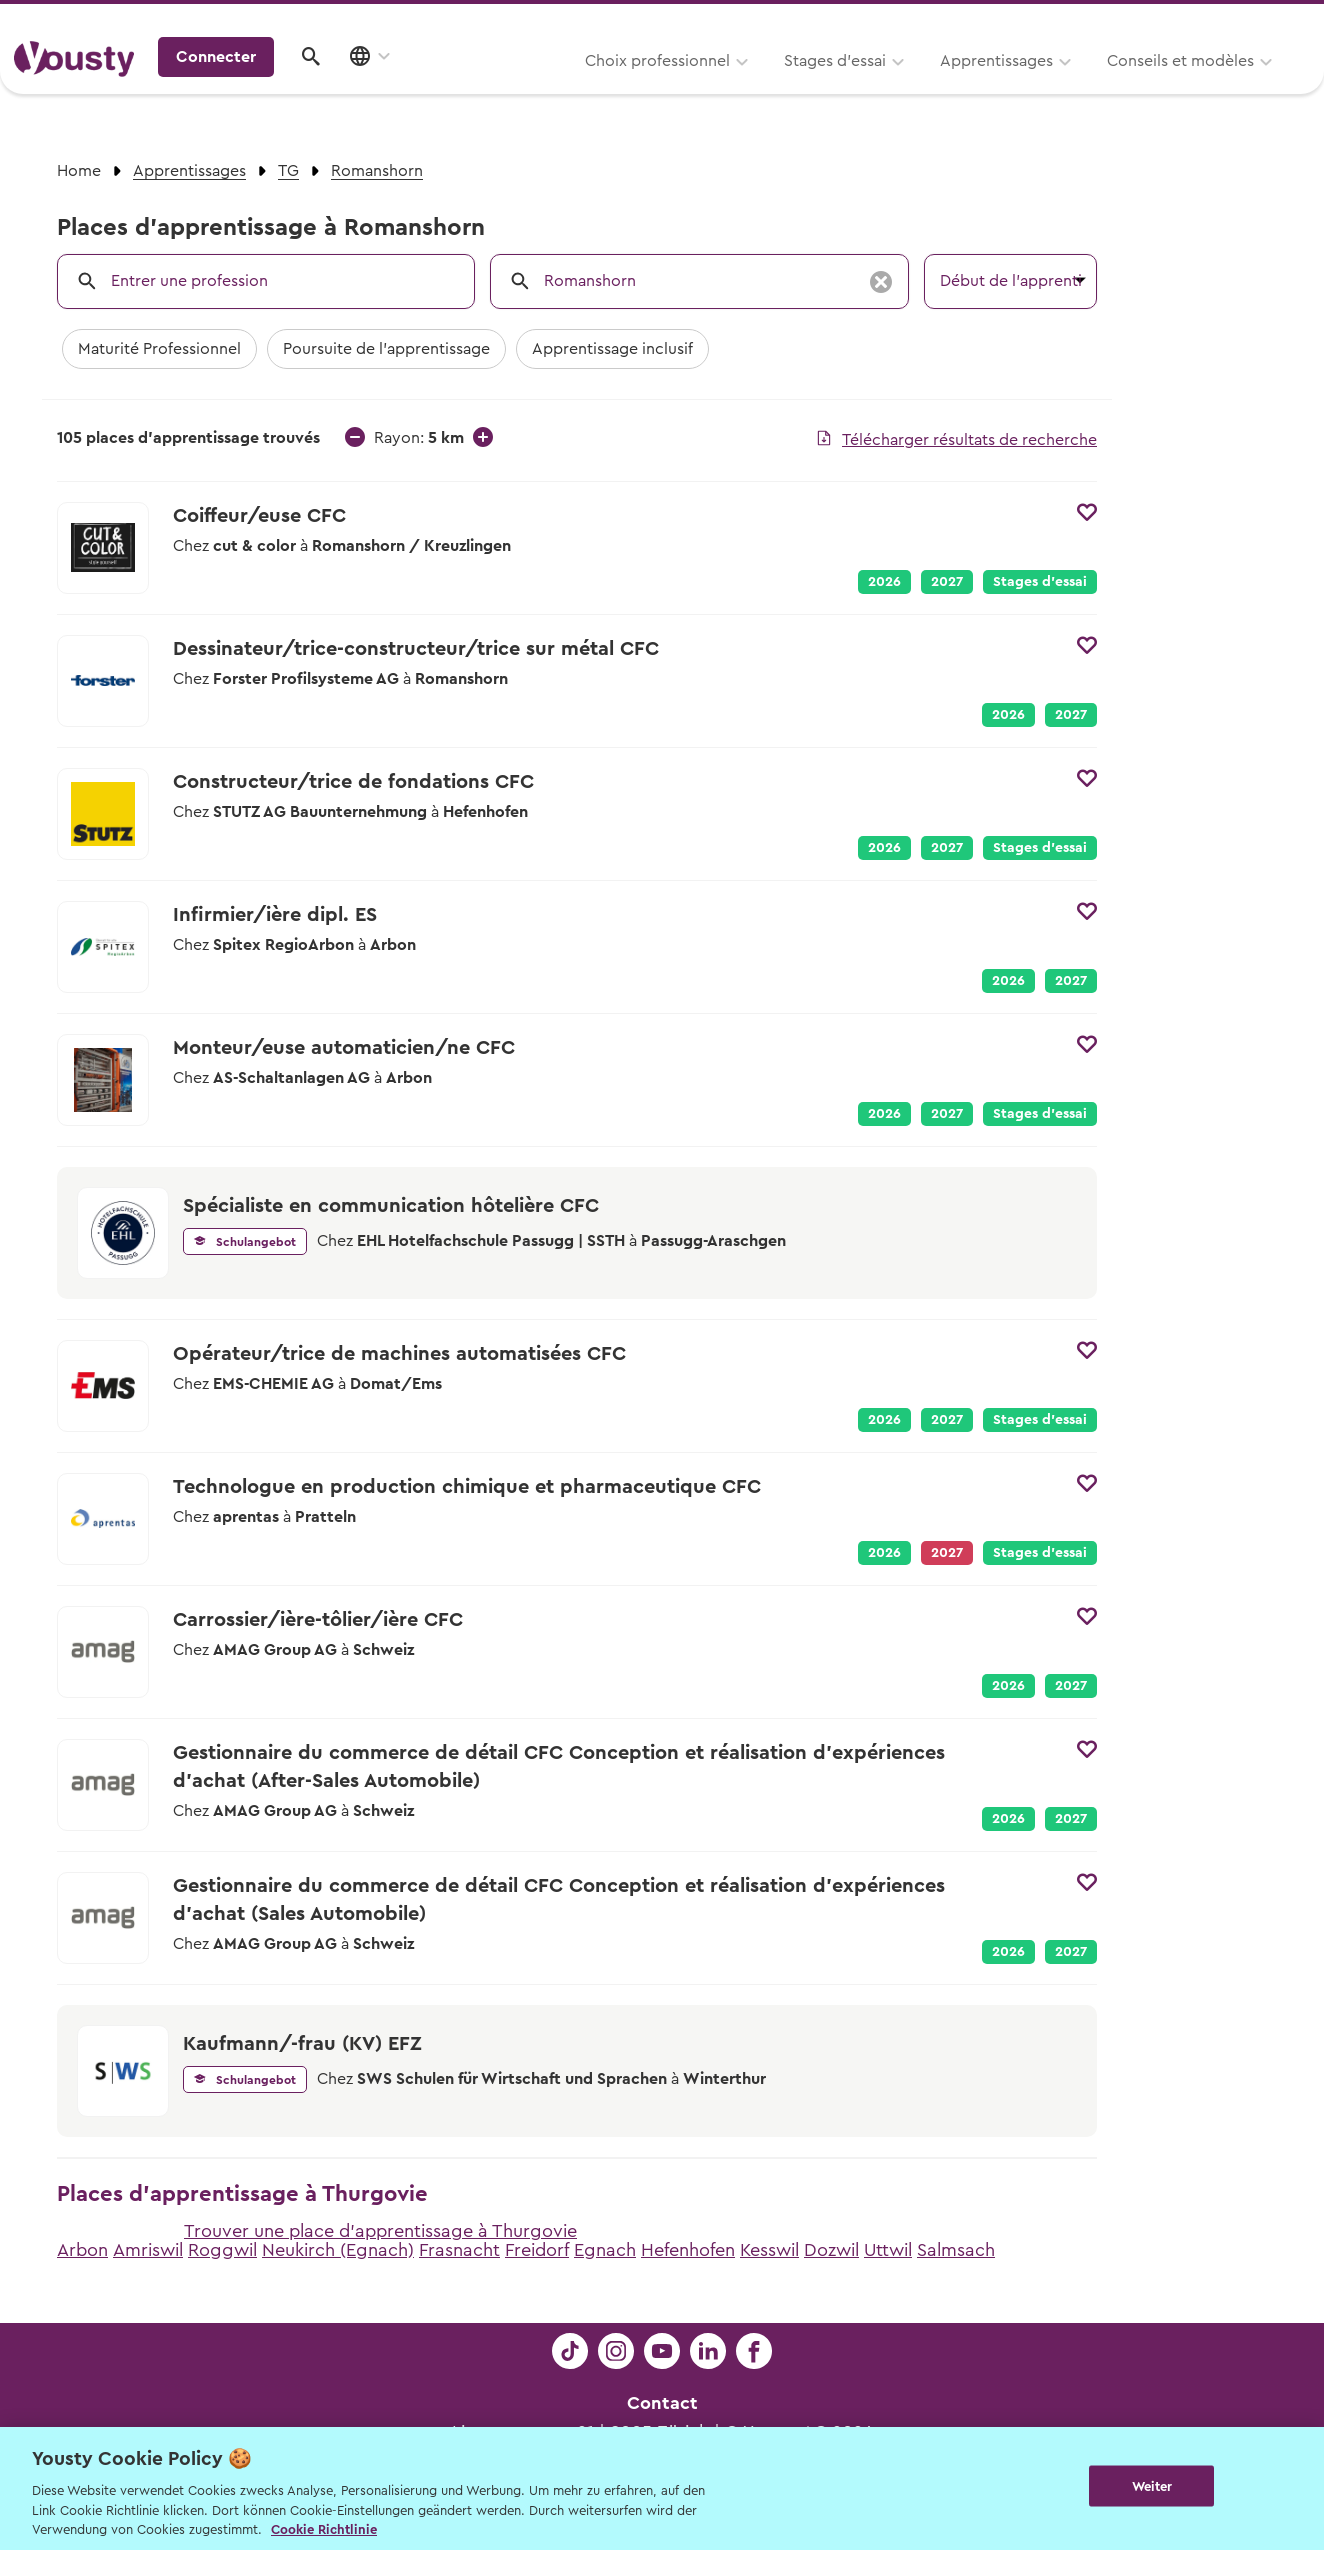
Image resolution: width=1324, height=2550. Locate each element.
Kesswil (769, 2250)
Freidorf (537, 2250)
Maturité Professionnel (159, 349)
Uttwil (888, 2250)
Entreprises (1268, 21)
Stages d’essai (586, 87)
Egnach (605, 2250)
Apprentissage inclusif (612, 349)
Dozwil (831, 2250)
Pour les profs (1138, 21)
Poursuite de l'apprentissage (386, 349)
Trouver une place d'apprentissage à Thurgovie (380, 2231)
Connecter (1139, 85)
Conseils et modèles (931, 87)
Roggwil (222, 2250)
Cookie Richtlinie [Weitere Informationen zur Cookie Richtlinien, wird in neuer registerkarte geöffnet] (324, 2529)
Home (79, 171)
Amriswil (148, 2250)
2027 (947, 582)
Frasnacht (459, 2250)
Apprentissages (747, 87)
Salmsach (956, 2250)
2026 (884, 582)
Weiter (1152, 2486)
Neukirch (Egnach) (338, 2250)
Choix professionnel (408, 87)
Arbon (82, 2250)
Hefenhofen (688, 2250)
